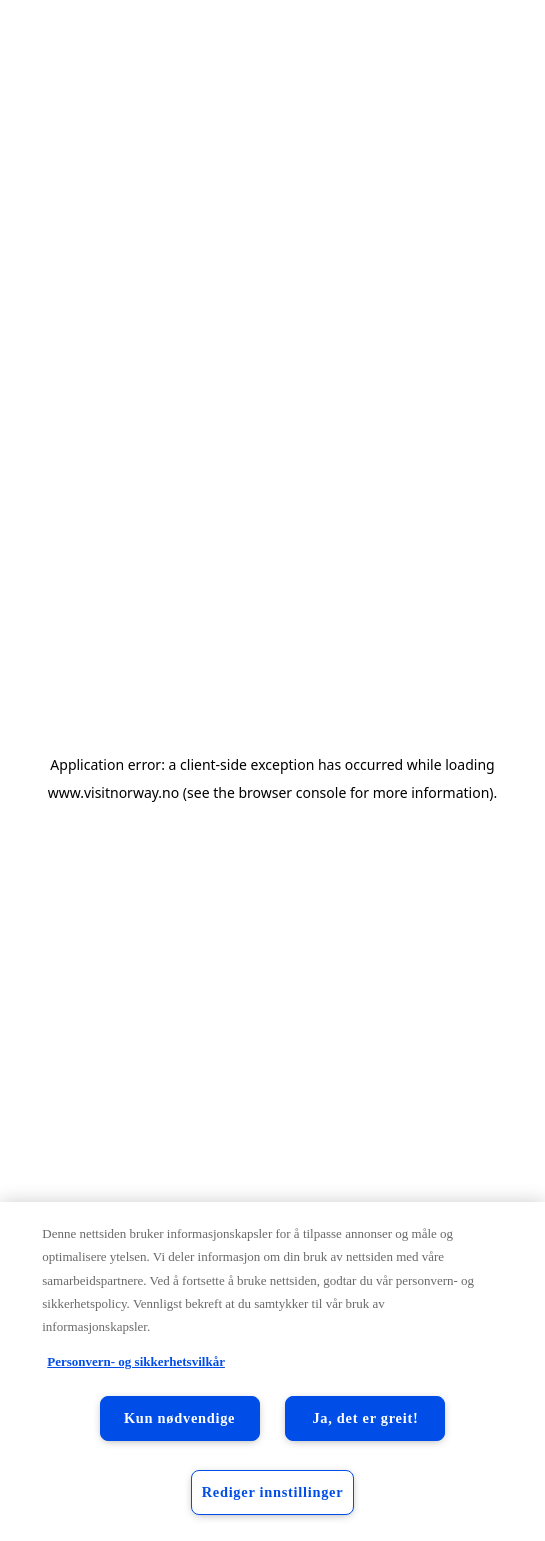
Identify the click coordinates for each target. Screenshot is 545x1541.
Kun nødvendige (179, 1418)
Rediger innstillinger (273, 1492)
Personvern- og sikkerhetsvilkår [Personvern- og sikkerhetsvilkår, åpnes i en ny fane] (136, 1361)
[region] (272, 1371)
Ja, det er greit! (365, 1418)
